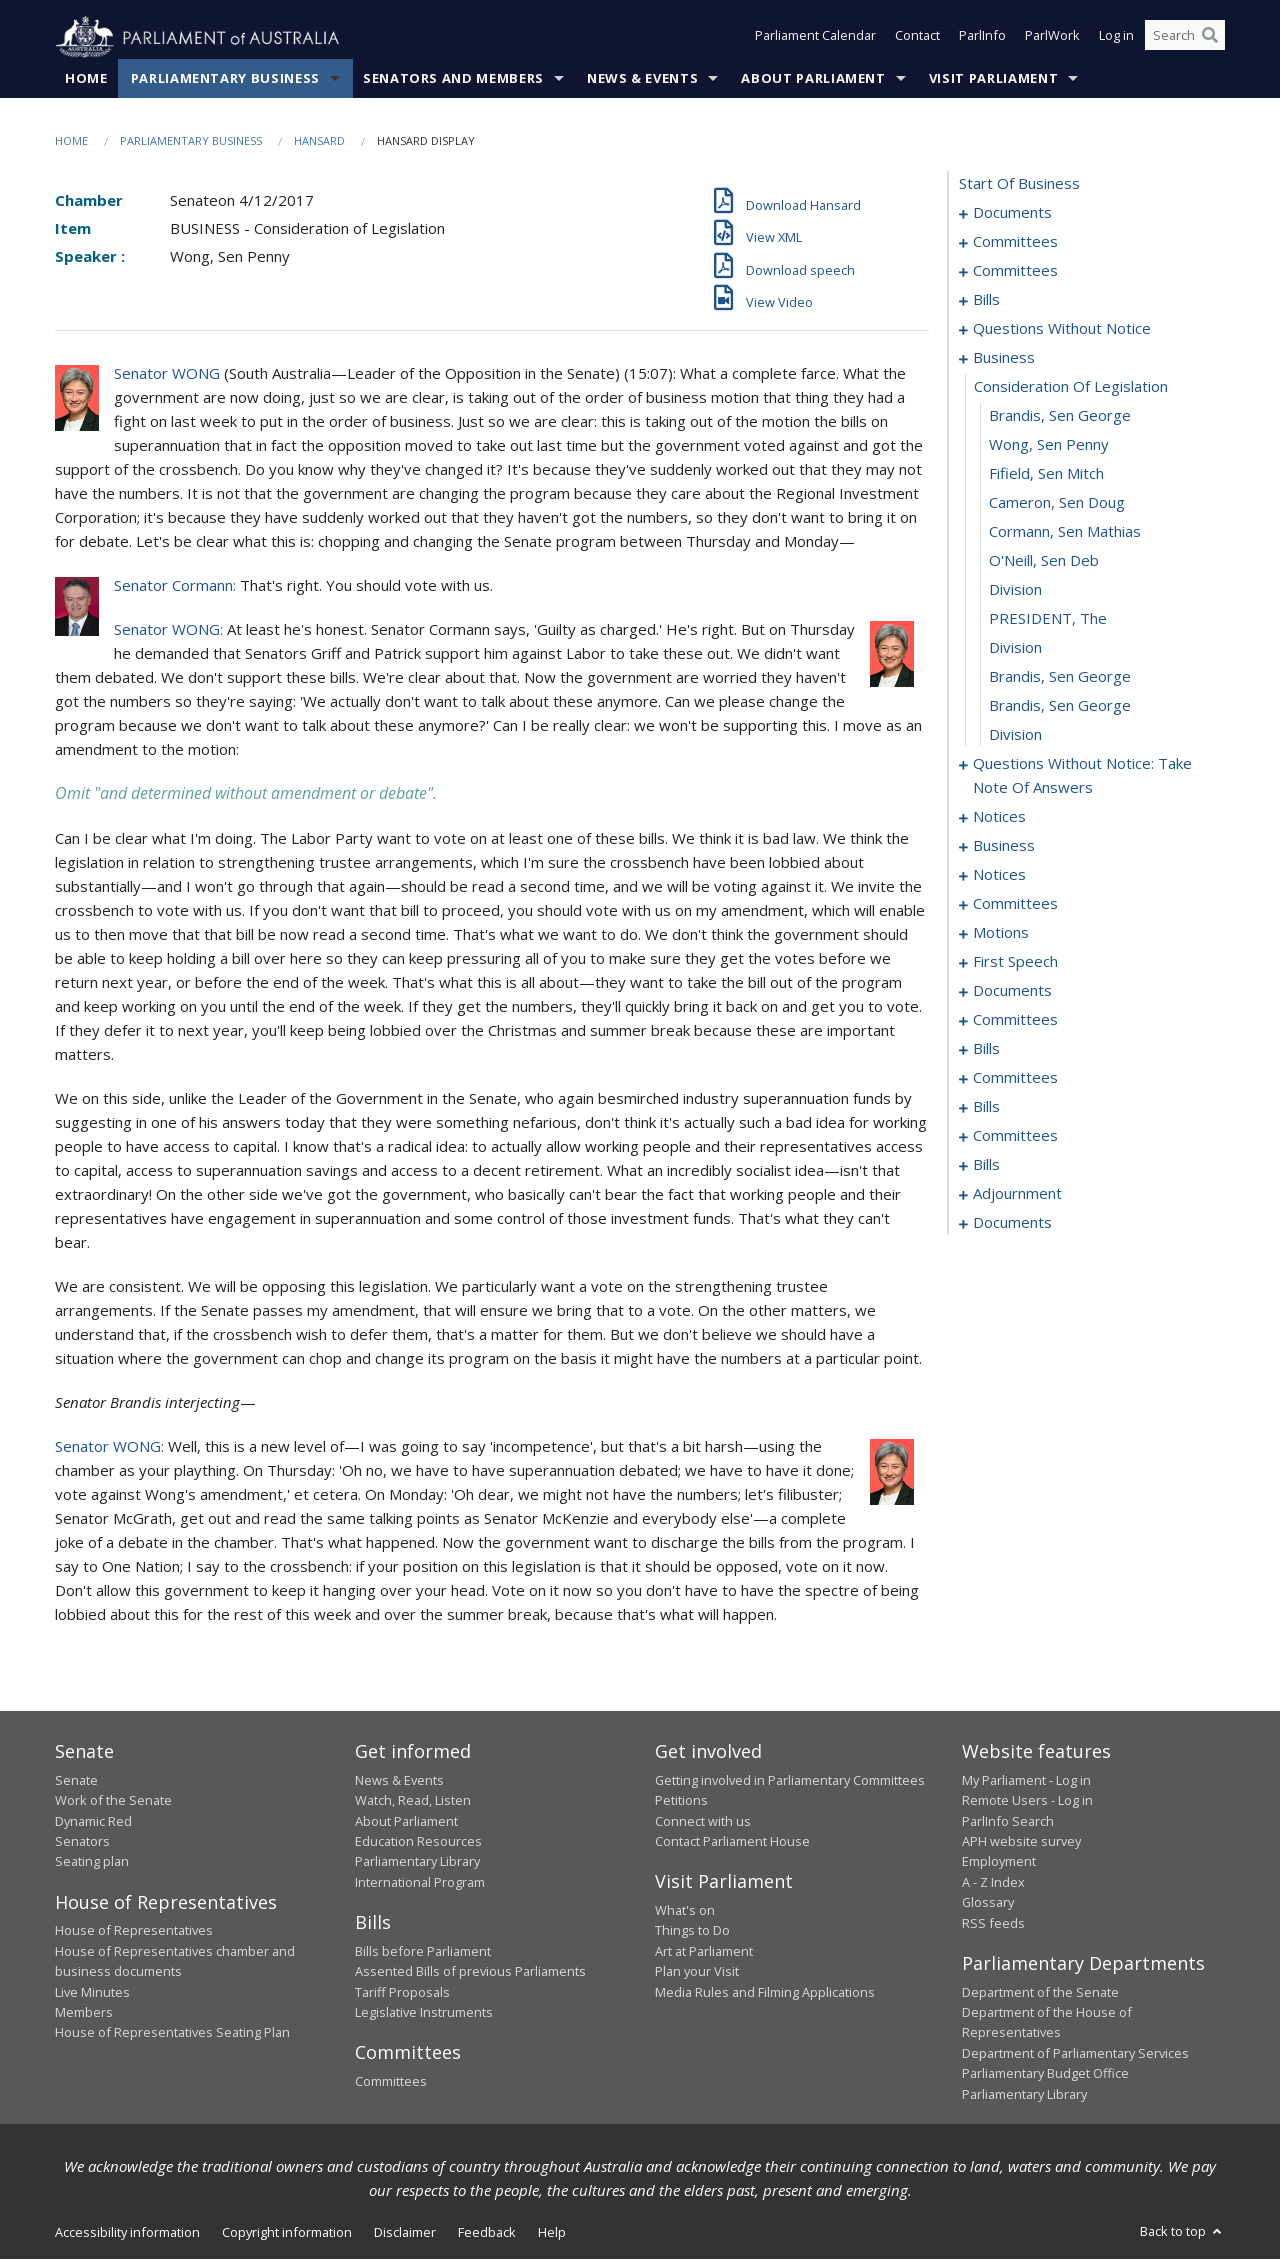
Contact (917, 38)
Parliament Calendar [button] (815, 38)
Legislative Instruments (424, 2013)
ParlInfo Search (1008, 1821)
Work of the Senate (113, 1801)
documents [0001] (1012, 213)
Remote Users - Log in (1027, 1801)
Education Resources (418, 1842)
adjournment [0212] (1017, 1194)
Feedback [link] (487, 2233)
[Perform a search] (1210, 38)
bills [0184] (986, 1107)
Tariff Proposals (402, 1992)
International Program (420, 1883)
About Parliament (813, 79)
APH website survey (1021, 1842)
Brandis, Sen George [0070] (1060, 706)
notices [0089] (999, 875)
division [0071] (1015, 735)
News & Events (642, 79)
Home (86, 79)
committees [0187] (1015, 1136)
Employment (999, 1862)
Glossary (988, 1903)
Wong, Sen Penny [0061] (1049, 445)
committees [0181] (1015, 1078)
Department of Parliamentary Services (1075, 2053)
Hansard (319, 141)
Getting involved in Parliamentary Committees (790, 1781)
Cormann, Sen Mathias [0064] (1065, 532)
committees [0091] (1015, 904)
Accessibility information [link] (127, 2233)
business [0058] (1004, 358)
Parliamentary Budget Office (1045, 2074)
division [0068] (1015, 648)
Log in (1116, 38)
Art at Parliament (704, 1951)
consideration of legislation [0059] (1071, 387)
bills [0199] (986, 1165)
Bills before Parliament (423, 1951)
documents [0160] (1012, 991)
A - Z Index (993, 1883)
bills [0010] (986, 300)
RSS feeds (993, 1923)
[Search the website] (1185, 38)
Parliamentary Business (225, 79)
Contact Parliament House (732, 1842)
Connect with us (703, 1821)
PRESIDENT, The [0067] (1048, 619)
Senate (76, 1781)
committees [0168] (1015, 1020)
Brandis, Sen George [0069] (1060, 677)
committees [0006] (1015, 271)
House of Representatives (134, 1931)
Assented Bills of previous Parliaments (470, 1972)
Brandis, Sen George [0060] (1060, 416)
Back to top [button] (1182, 2232)
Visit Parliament (993, 79)
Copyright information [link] (287, 2233)
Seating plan (92, 1862)
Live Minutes (92, 1992)
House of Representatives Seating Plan (172, 2033)
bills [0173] (986, 1049)
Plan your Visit (697, 1972)
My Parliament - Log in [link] (1026, 1781)
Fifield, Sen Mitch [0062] (1046, 474)
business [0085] (1004, 846)
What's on (685, 1911)
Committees (391, 2082)
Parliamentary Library (417, 1862)
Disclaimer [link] (405, 2233)
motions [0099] (1001, 933)
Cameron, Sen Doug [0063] (1057, 503)
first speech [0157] (1015, 962)
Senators (82, 1842)
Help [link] (552, 2233)
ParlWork (1052, 38)
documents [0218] (1012, 1223)
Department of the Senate (1040, 1992)
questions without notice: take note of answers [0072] (1082, 776)
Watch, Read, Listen (413, 1801)
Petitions (681, 1801)
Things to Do (692, 1931)
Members (84, 2013)
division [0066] (1015, 590)
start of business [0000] (1019, 184)
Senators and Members (453, 79)
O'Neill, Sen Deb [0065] (1044, 561)
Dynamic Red (93, 1821)
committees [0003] (1015, 242)
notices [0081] (999, 817)
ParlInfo (982, 38)
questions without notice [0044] (1062, 329)
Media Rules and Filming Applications (765, 1992)
